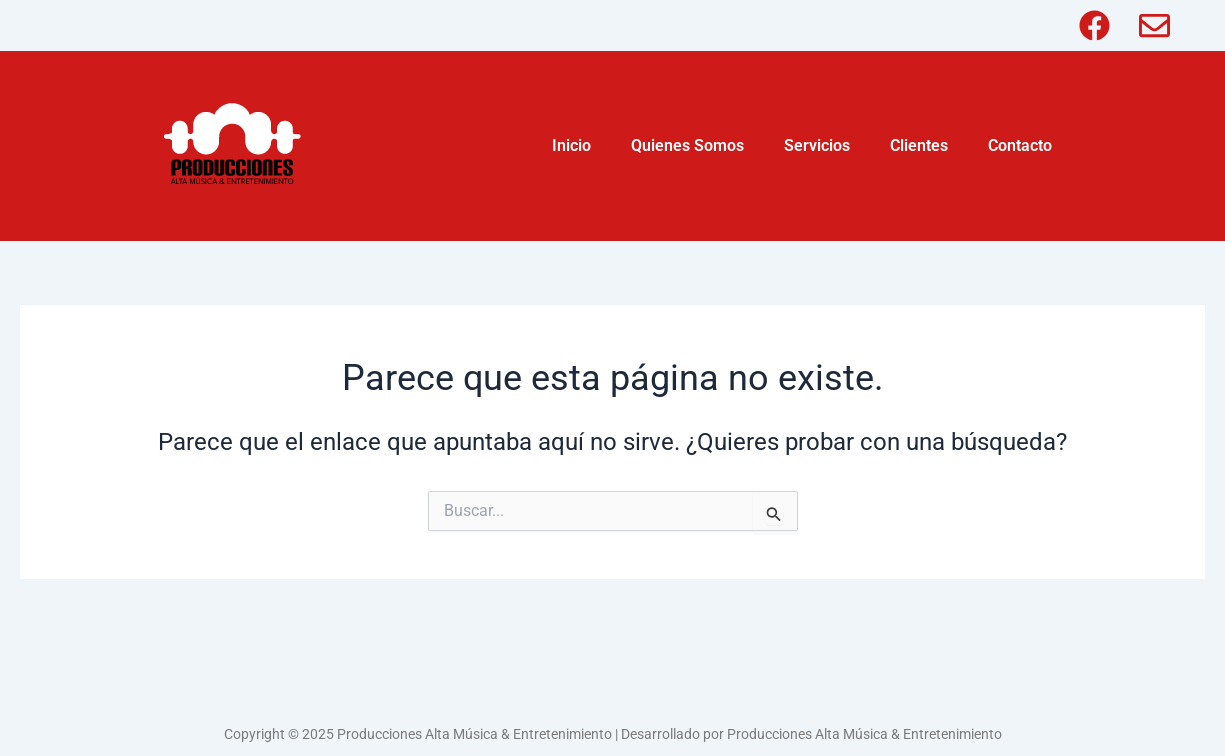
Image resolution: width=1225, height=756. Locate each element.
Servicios (817, 145)
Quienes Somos (687, 145)
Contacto (1020, 145)
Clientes (919, 145)
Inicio (571, 145)
